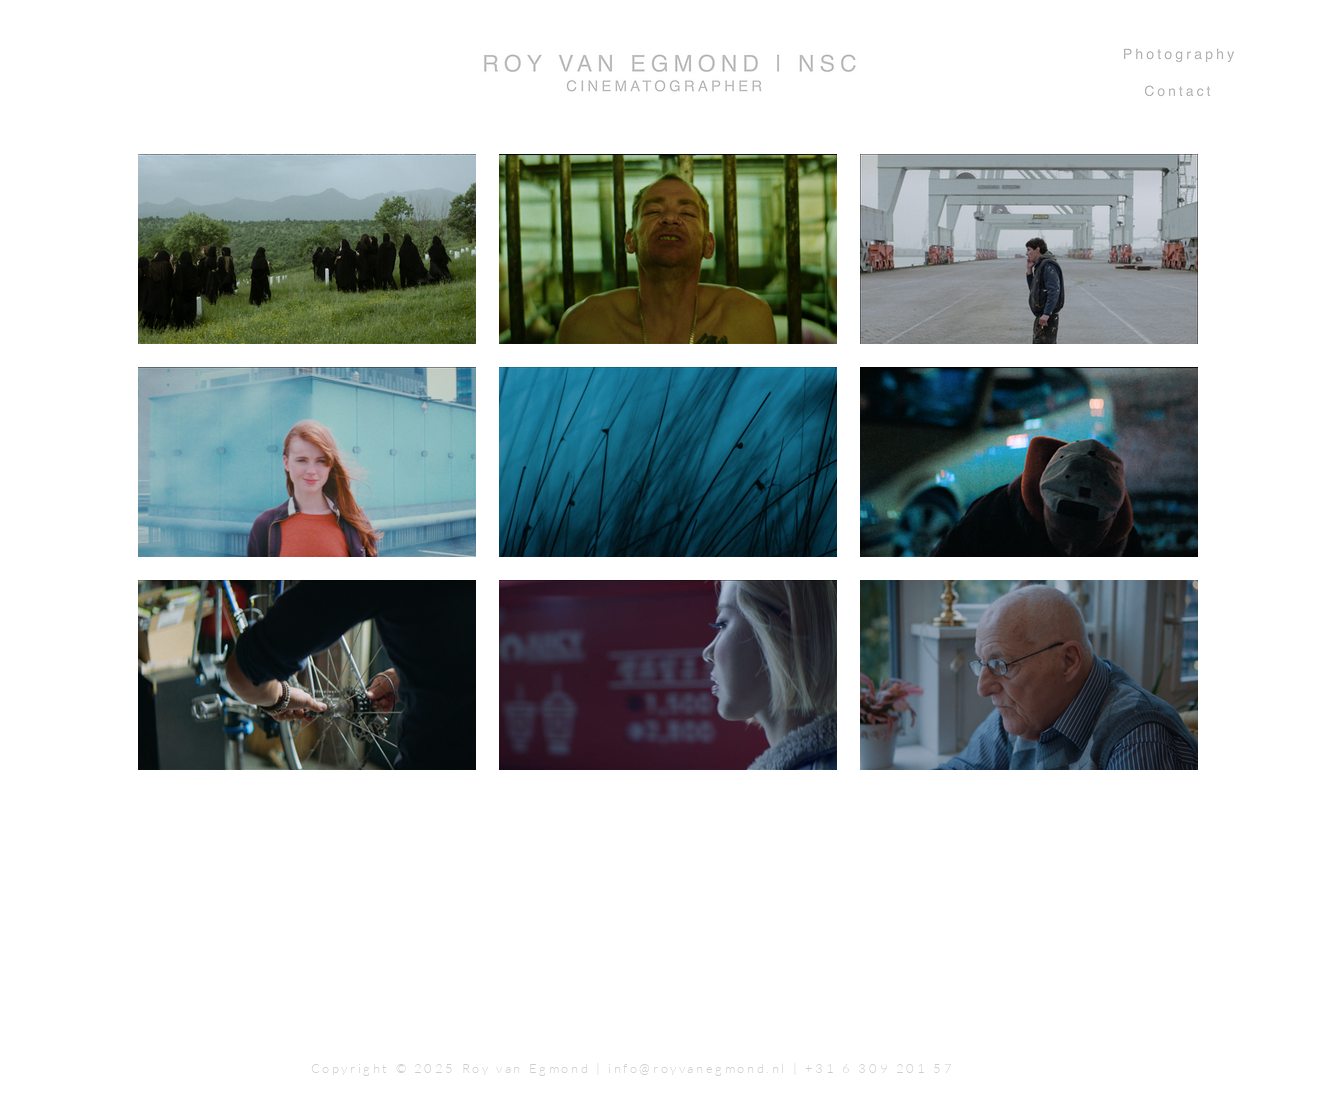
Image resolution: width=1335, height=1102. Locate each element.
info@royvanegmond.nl (697, 1068)
